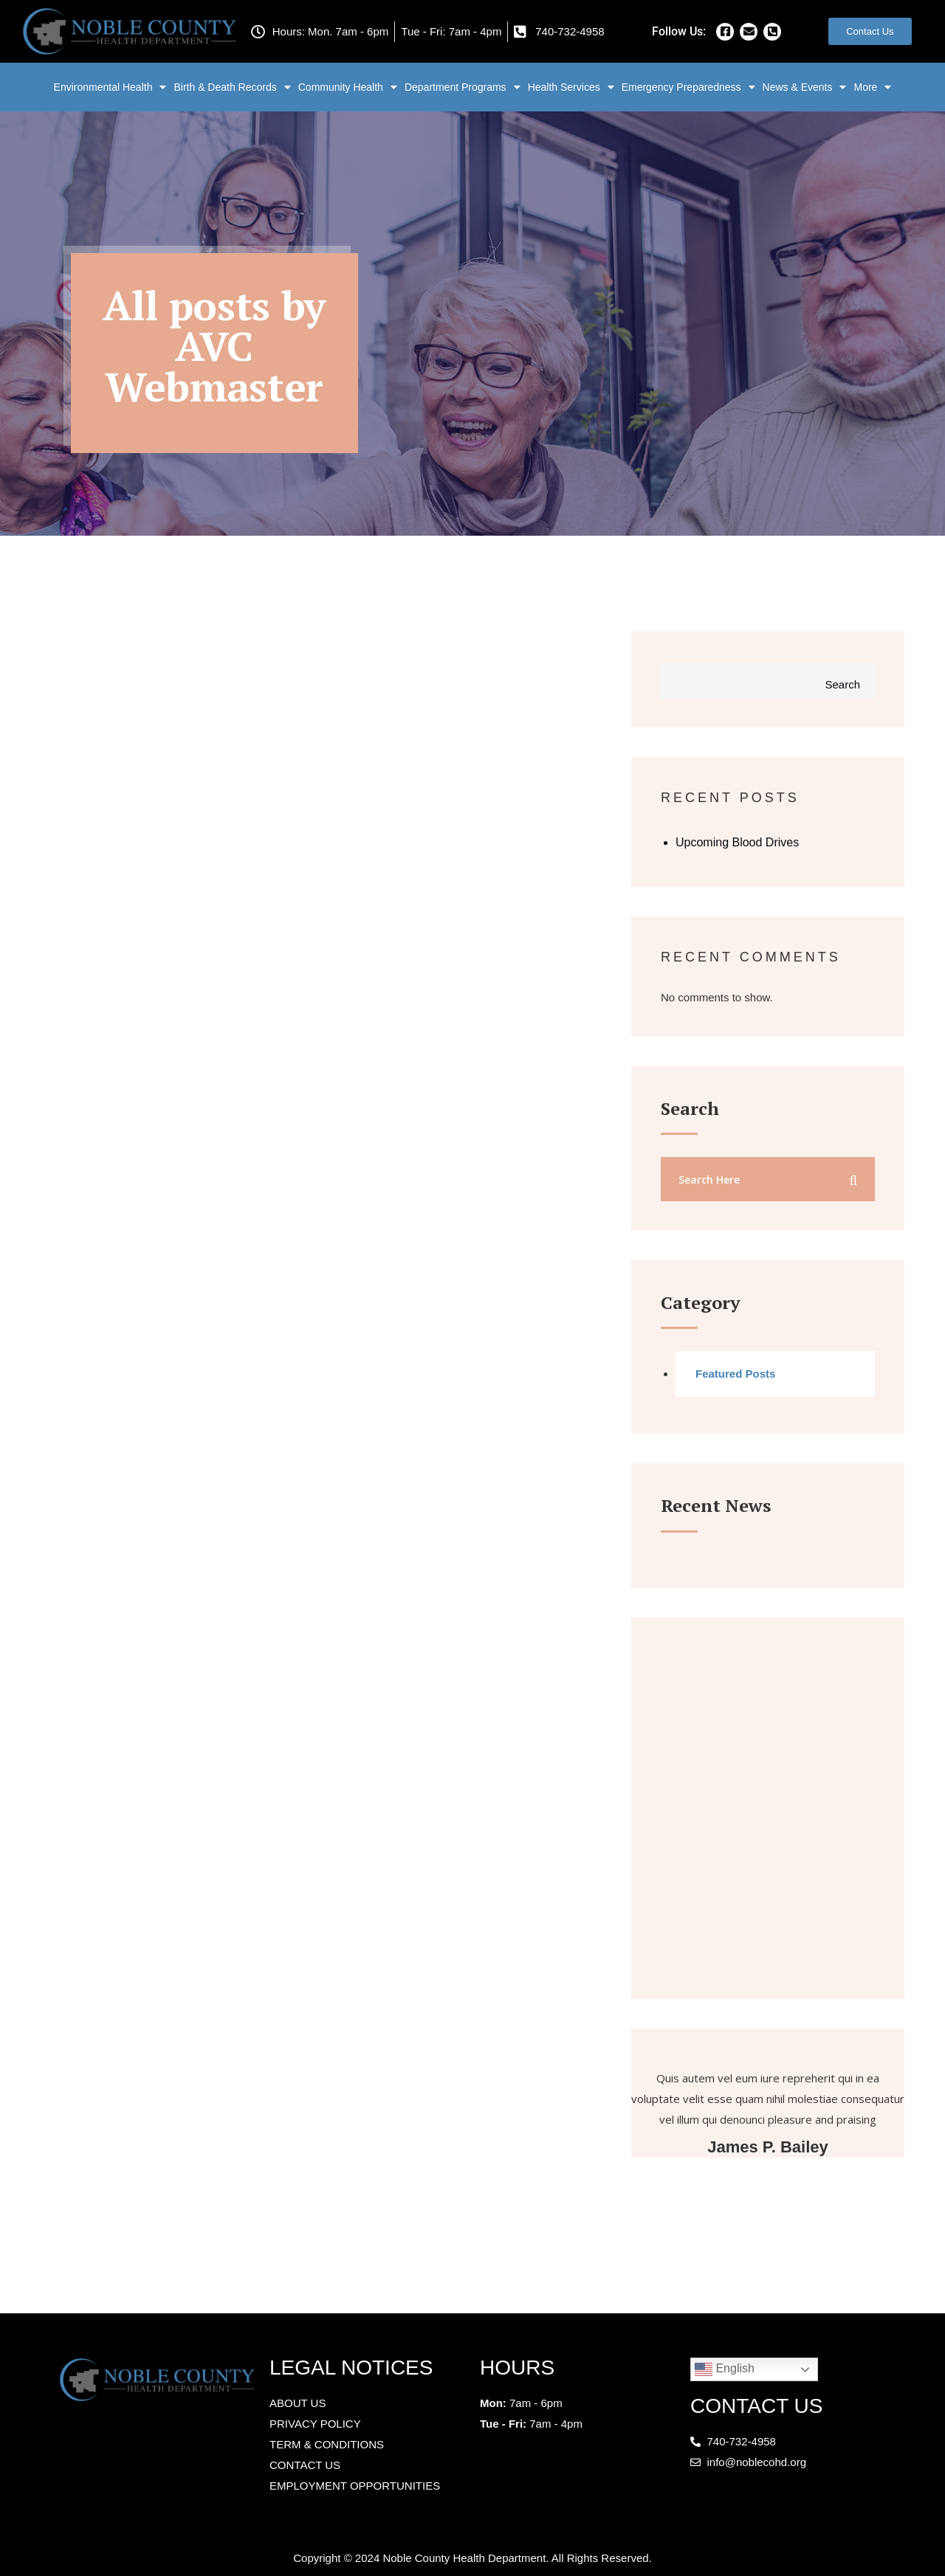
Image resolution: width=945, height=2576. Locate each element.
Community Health (347, 87)
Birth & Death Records (231, 87)
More (872, 87)
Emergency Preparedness (688, 87)
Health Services (571, 87)
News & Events (805, 87)
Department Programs (462, 87)
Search (842, 684)
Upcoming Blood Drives (737, 842)
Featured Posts (735, 1373)
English (725, 2369)
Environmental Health (110, 87)
